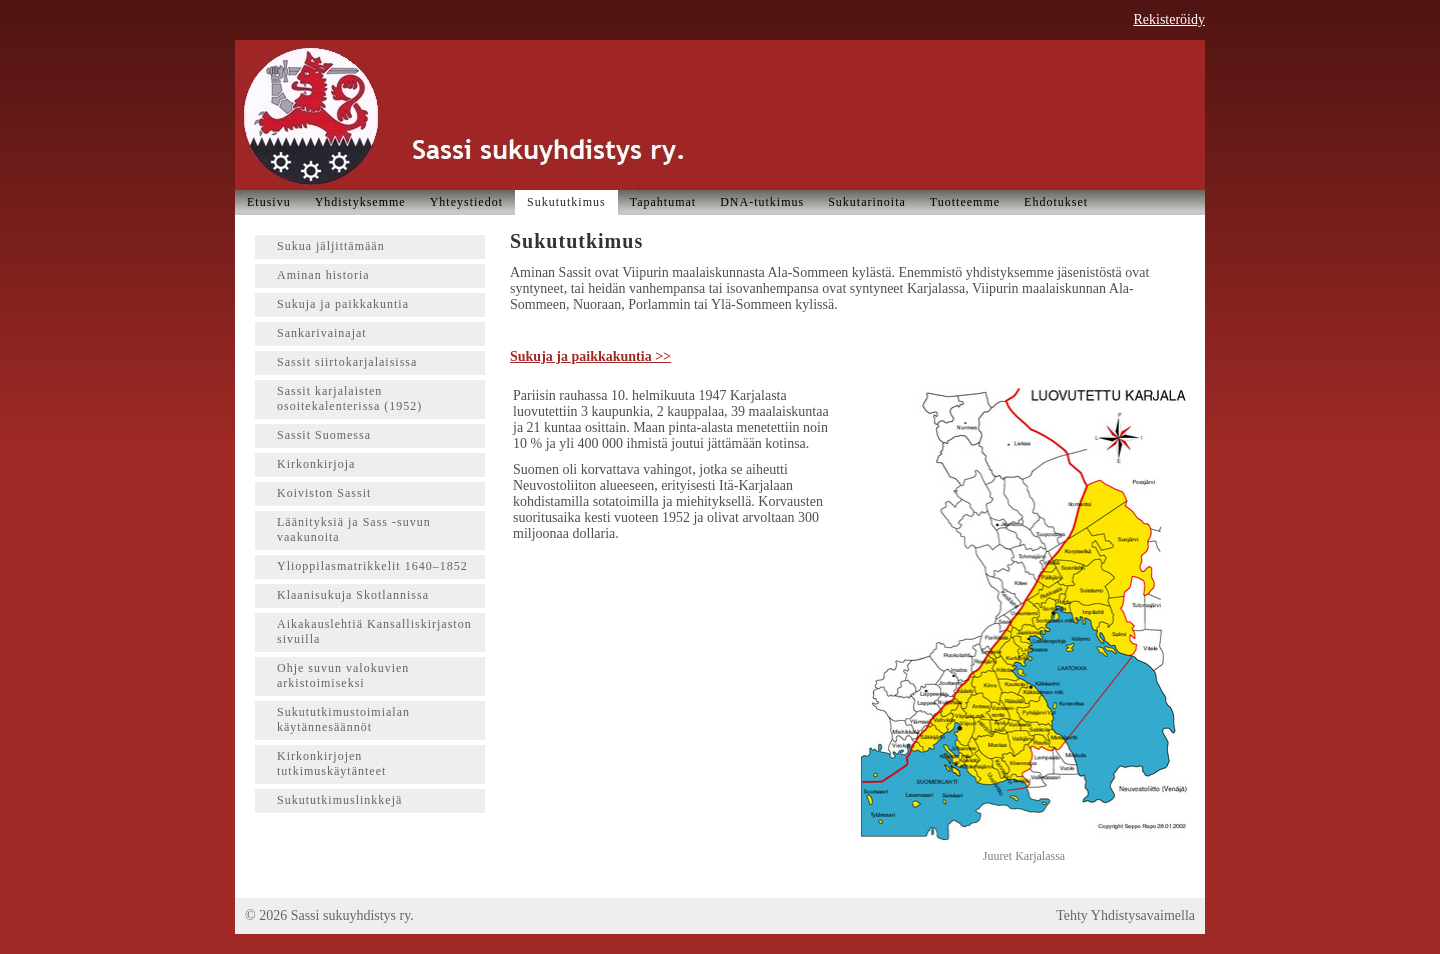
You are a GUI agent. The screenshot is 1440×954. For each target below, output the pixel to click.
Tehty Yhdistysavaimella (1125, 915)
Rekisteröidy (1169, 19)
